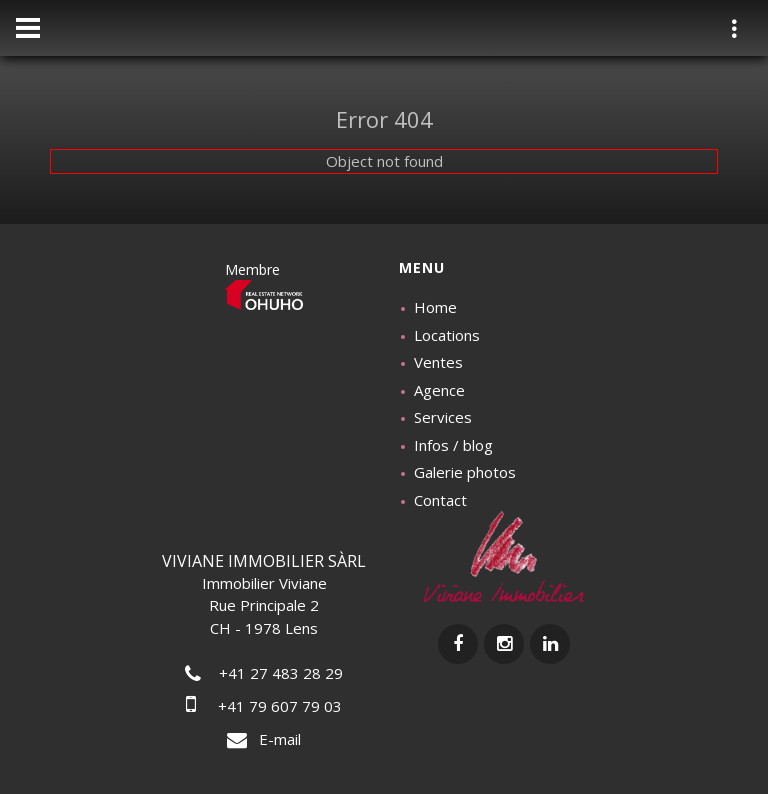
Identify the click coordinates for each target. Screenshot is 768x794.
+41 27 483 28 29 (264, 673)
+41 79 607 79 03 (264, 706)
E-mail (264, 739)
